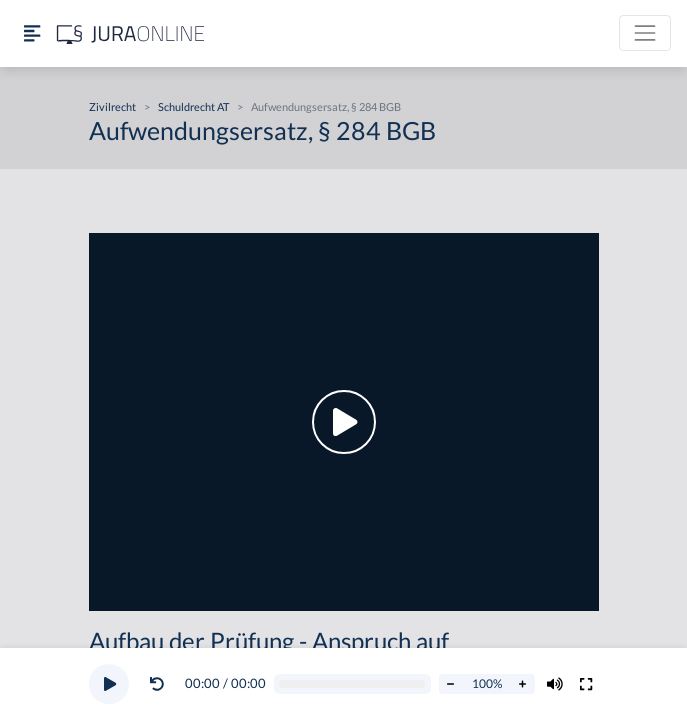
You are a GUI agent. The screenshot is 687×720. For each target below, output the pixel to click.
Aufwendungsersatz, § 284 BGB (326, 106)
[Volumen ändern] (555, 684)
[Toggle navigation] (645, 33)
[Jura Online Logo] (131, 33)
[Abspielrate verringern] (451, 684)
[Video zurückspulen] (157, 684)
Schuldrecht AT (193, 106)
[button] (161, 684)
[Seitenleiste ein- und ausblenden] (32, 33)
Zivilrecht (112, 106)
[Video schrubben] (352, 684)
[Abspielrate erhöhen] (523, 684)
